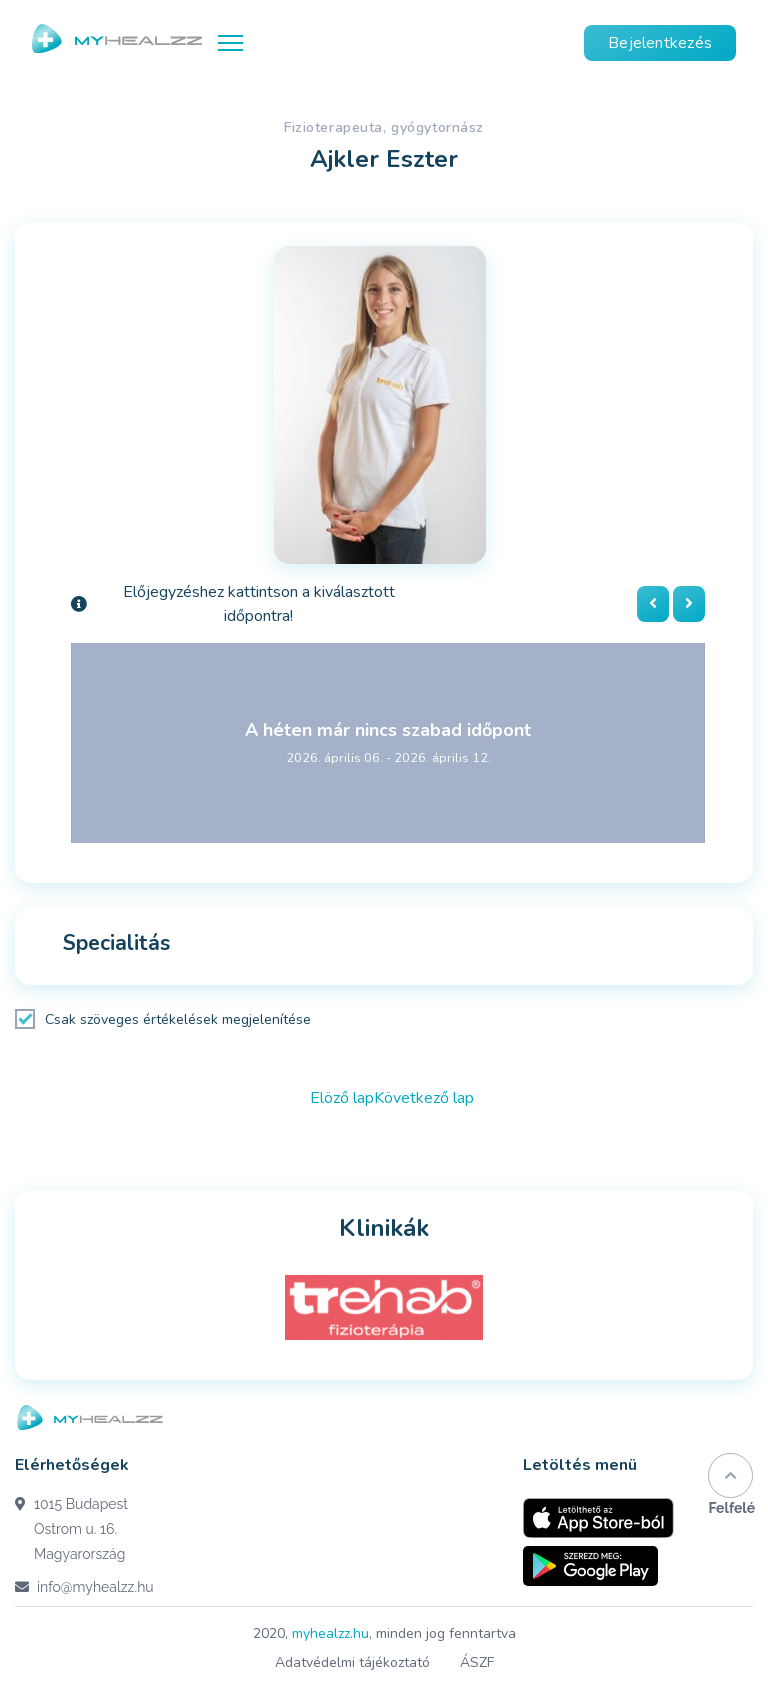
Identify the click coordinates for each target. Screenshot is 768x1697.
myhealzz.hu (330, 1633)
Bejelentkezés (660, 43)
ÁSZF (477, 1662)
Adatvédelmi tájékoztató (352, 1662)
